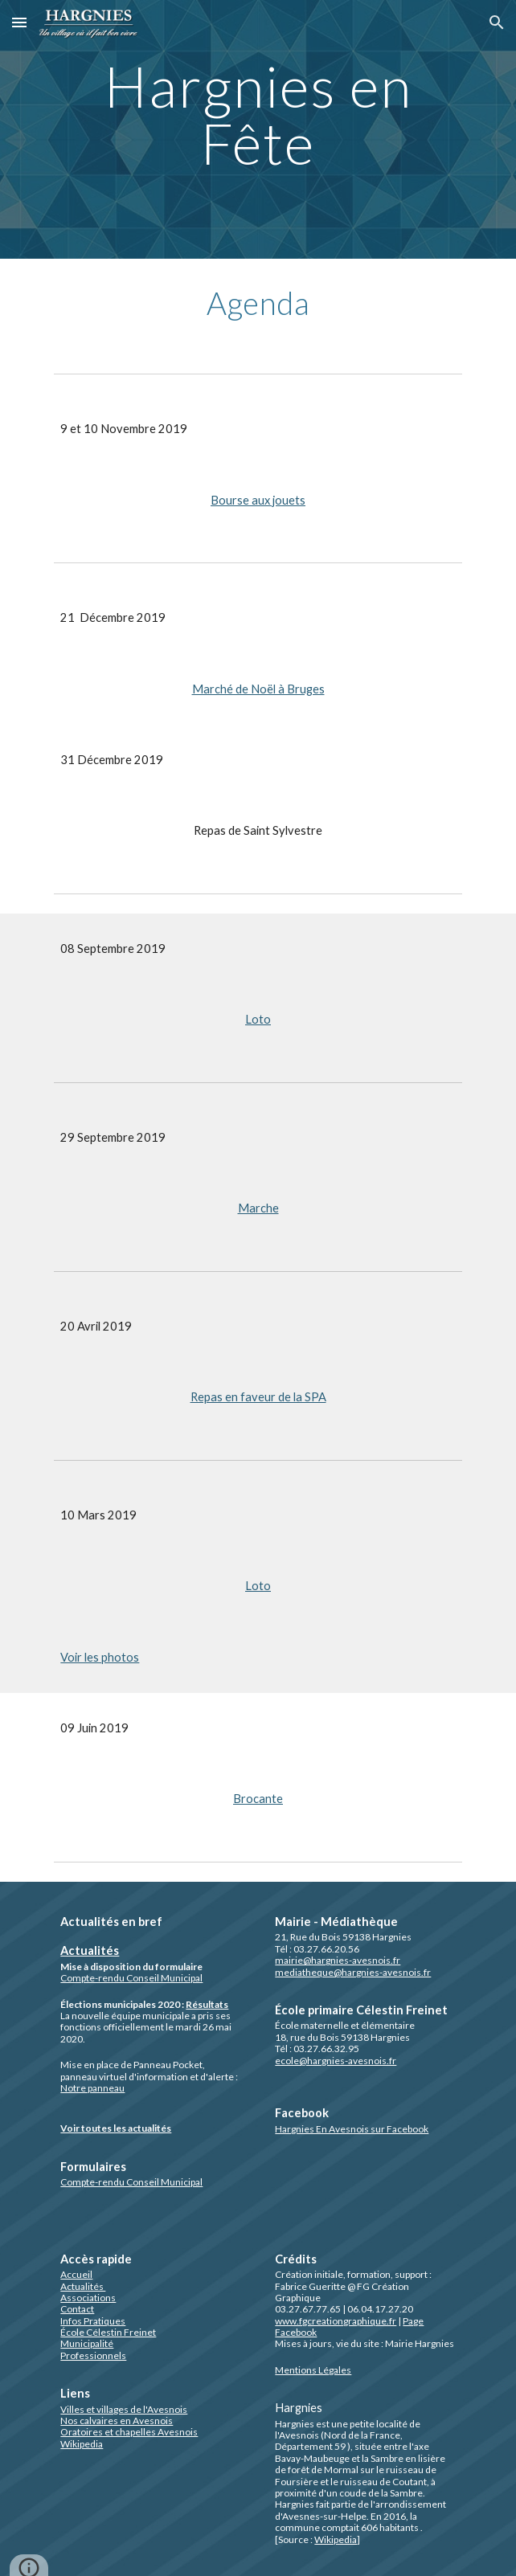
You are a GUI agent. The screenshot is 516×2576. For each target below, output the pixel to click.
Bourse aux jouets (258, 500)
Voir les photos (99, 1657)
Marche (258, 1208)
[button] (19, 22)
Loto (258, 1019)
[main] (257, 129)
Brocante (258, 1798)
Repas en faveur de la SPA (258, 1397)
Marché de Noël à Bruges (258, 689)
